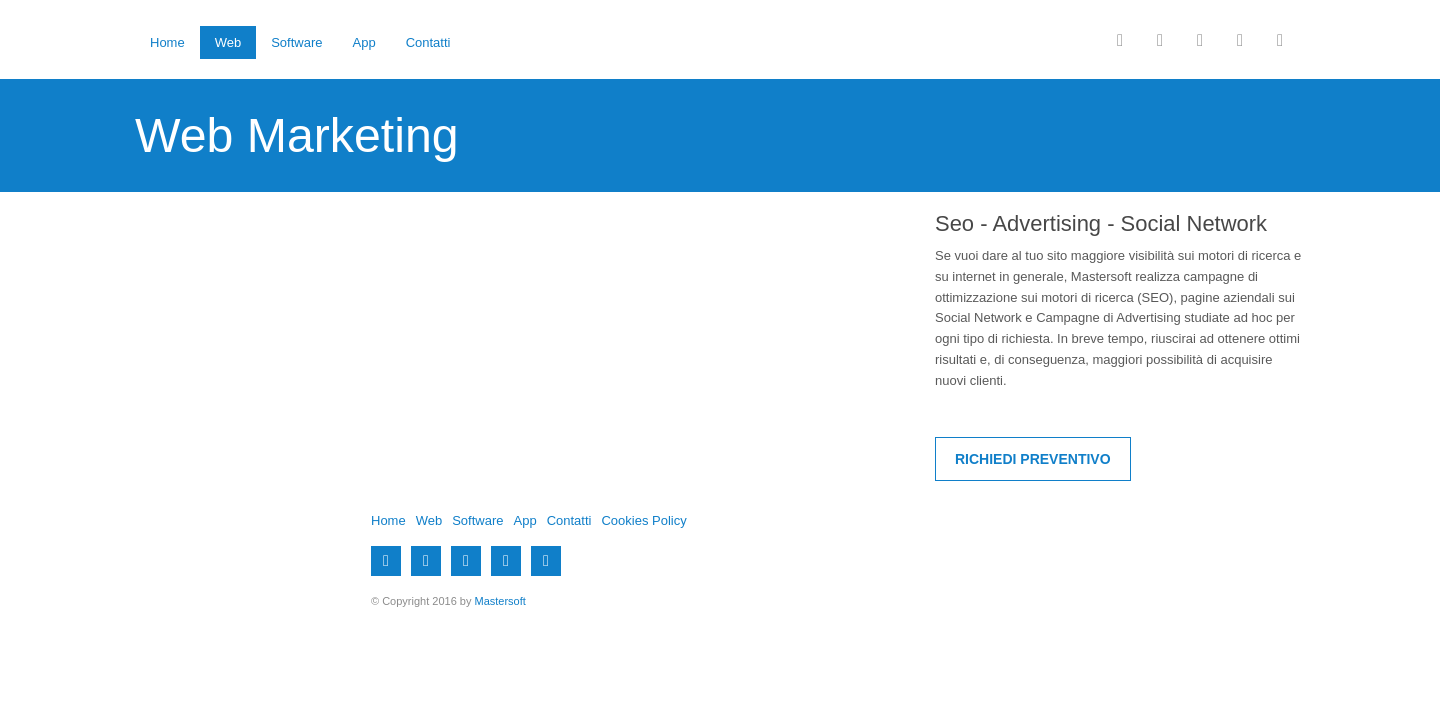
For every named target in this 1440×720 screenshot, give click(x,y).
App (364, 42)
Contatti (428, 42)
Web (228, 42)
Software (296, 42)
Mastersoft (500, 601)
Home (167, 42)
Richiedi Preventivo (1033, 459)
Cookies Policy (643, 520)
